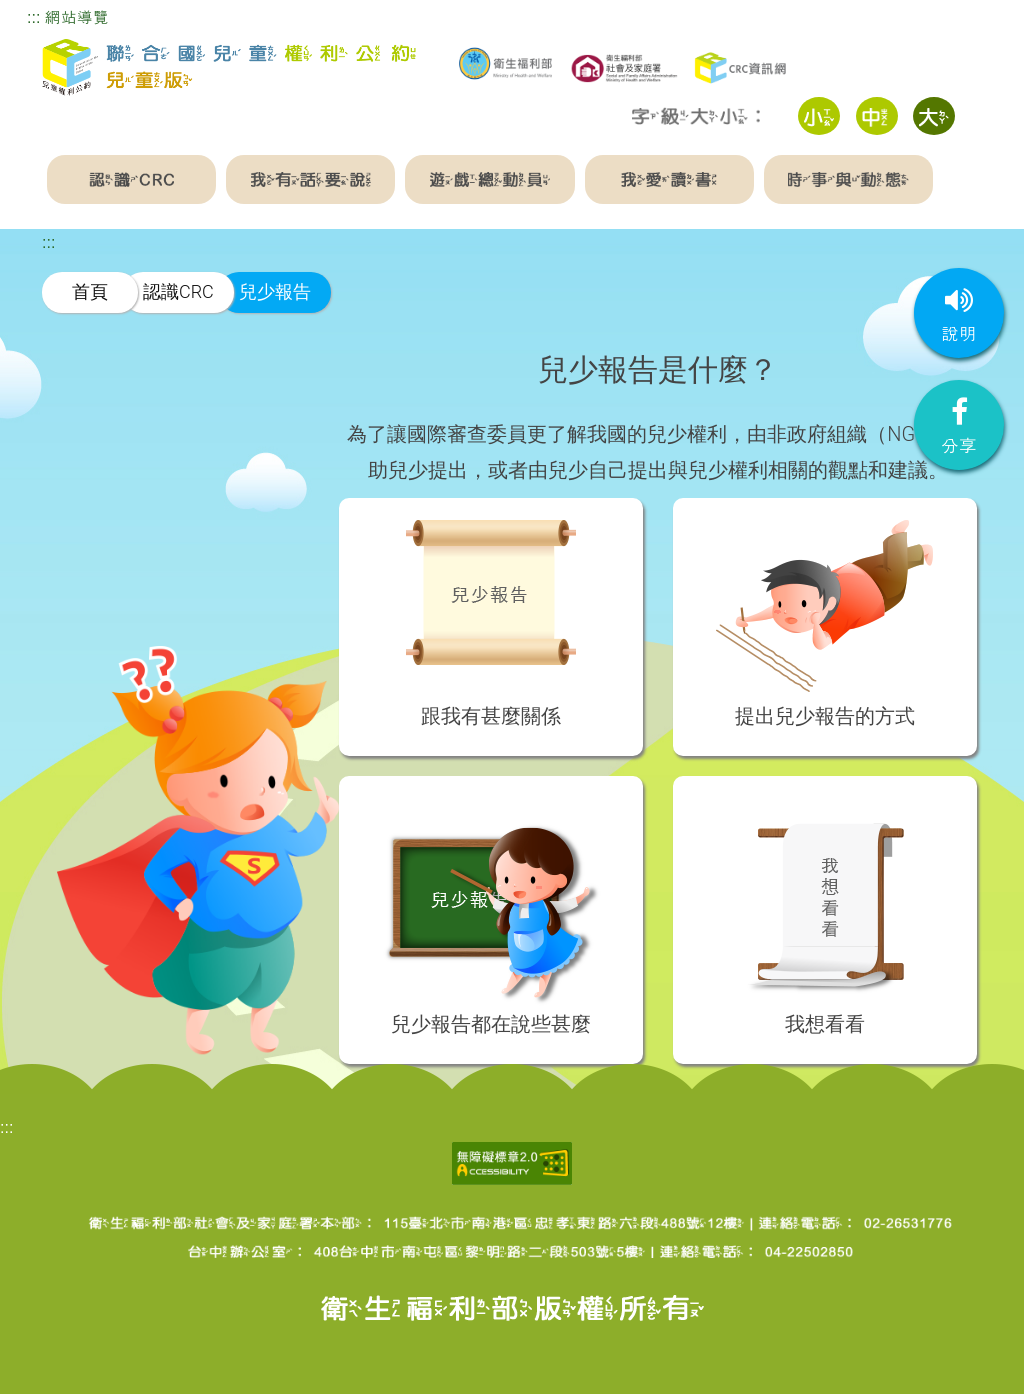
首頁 (90, 291)
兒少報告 (275, 291)
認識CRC (178, 291)
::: (33, 17)
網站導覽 (77, 17)
